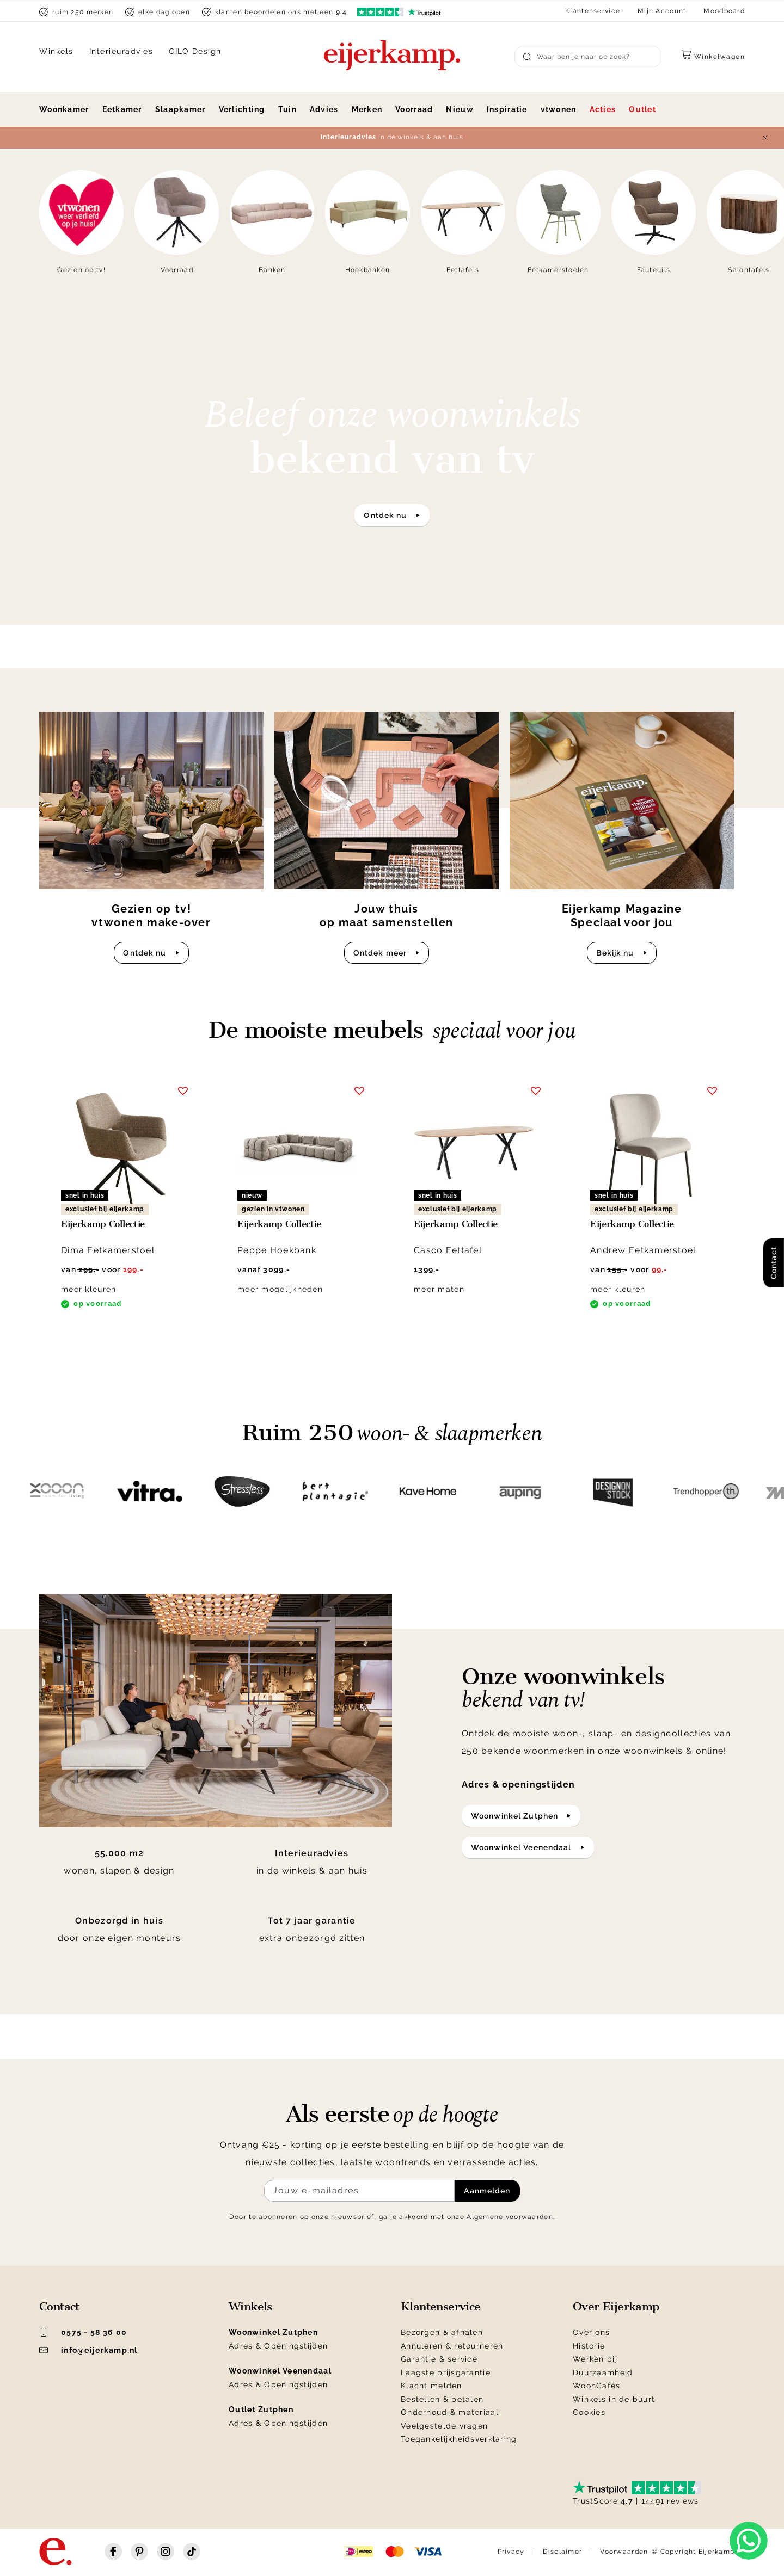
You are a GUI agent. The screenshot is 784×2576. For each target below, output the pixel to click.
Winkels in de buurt (614, 2399)
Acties (603, 109)
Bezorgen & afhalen (442, 2332)
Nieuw (459, 109)
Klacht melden (431, 2385)
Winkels (56, 51)
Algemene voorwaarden (510, 2217)
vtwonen (559, 109)
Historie (589, 2345)
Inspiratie (507, 109)
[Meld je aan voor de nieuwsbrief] (359, 2191)
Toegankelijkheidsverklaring (459, 2439)
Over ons (591, 2332)
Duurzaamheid (603, 2372)
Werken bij (595, 2359)
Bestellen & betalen (442, 2399)
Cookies (589, 2412)
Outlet (642, 109)
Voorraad (414, 109)
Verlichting (242, 109)
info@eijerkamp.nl (88, 2350)
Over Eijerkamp (616, 2307)
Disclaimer (563, 2551)
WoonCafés (597, 2385)
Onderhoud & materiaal (450, 2412)
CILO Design (195, 51)
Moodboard (724, 11)
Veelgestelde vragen (444, 2425)
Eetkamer (122, 109)
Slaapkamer (180, 109)
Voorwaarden (624, 2551)
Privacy (511, 2551)
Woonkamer (64, 109)
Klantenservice (592, 11)
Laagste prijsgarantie (446, 2372)
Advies (324, 109)
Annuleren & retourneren (452, 2345)
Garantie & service (439, 2359)
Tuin (287, 109)
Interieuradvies (121, 51)
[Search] (587, 56)
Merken (367, 109)
